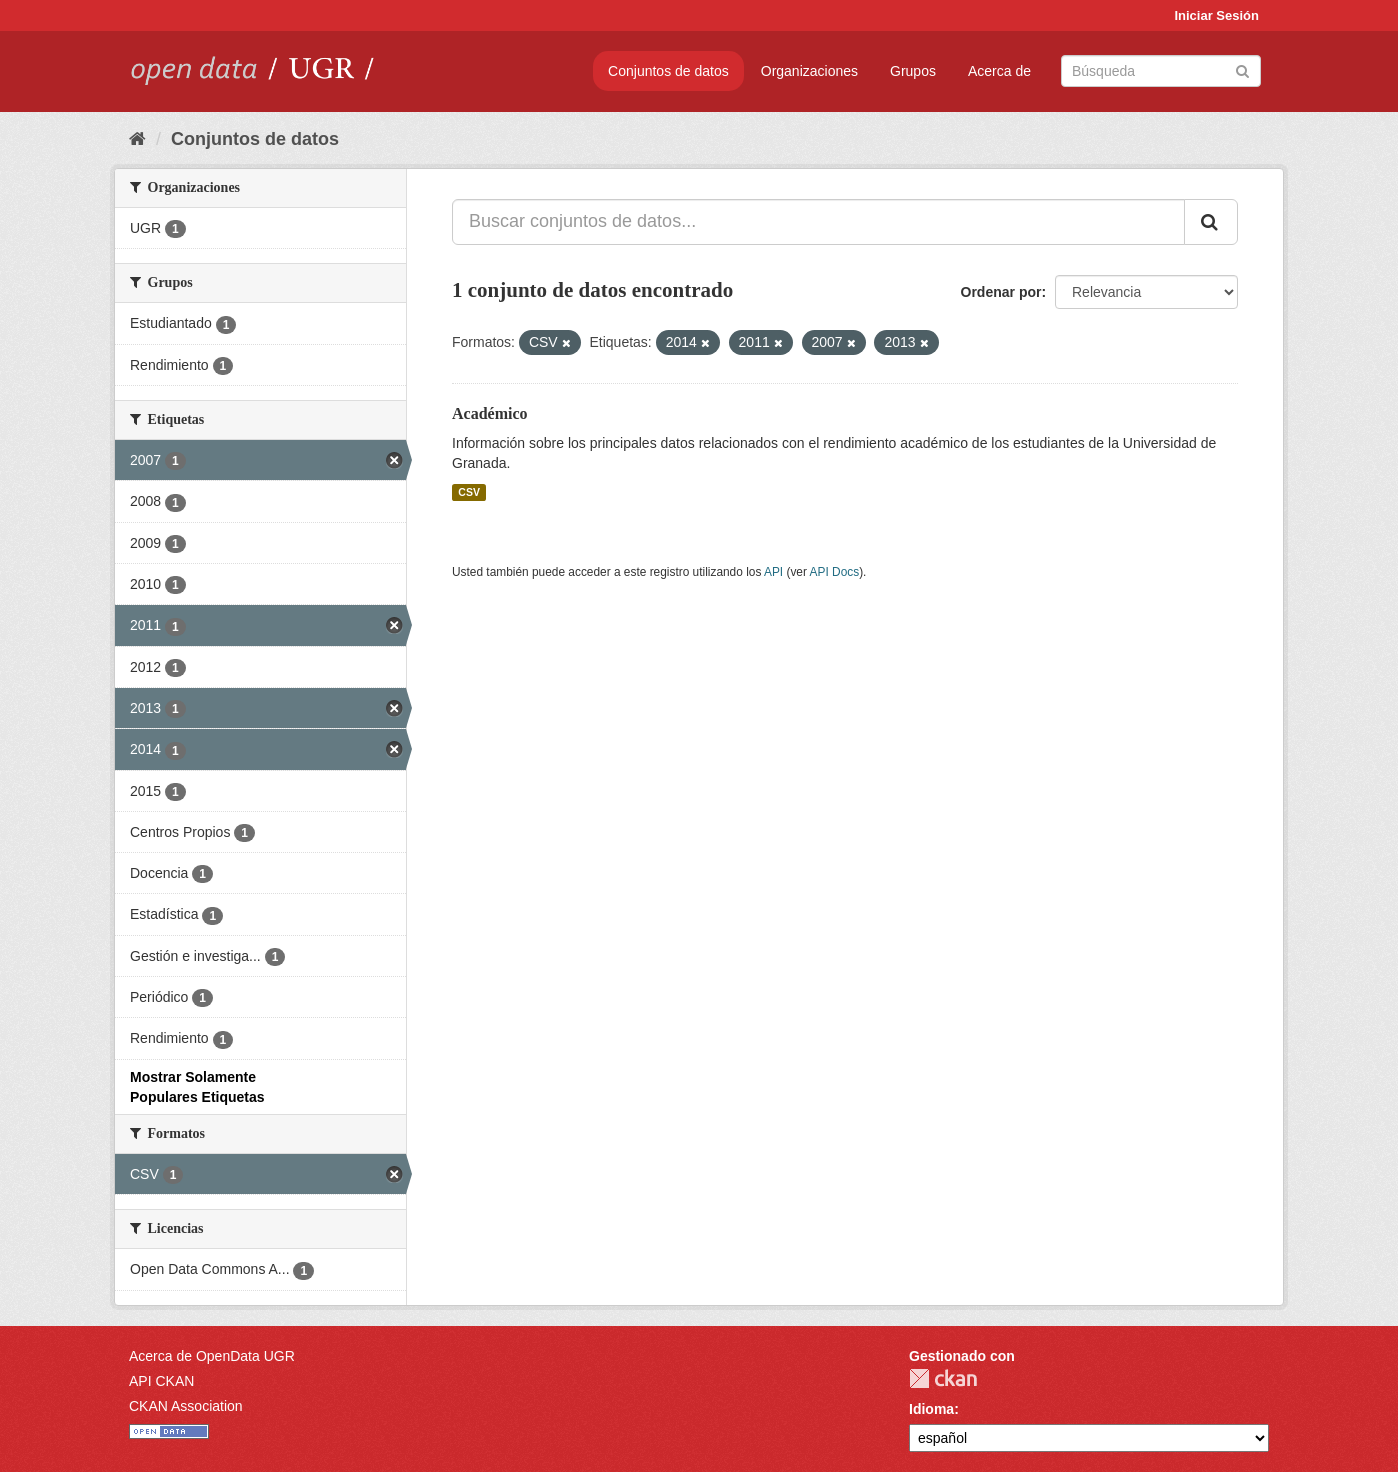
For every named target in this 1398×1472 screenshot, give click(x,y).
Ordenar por (1001, 292)
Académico (490, 413)
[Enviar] (1242, 69)
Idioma (931, 1409)
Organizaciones (809, 71)
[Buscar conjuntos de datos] (1161, 71)
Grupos (913, 71)
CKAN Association (186, 1406)
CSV (469, 492)
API (773, 572)
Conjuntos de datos (668, 71)
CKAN (943, 1378)
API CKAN (161, 1381)
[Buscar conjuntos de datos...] (818, 222)
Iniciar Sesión (1216, 15)
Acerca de (999, 71)
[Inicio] (137, 139)
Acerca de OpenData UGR (212, 1356)
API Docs (835, 572)
